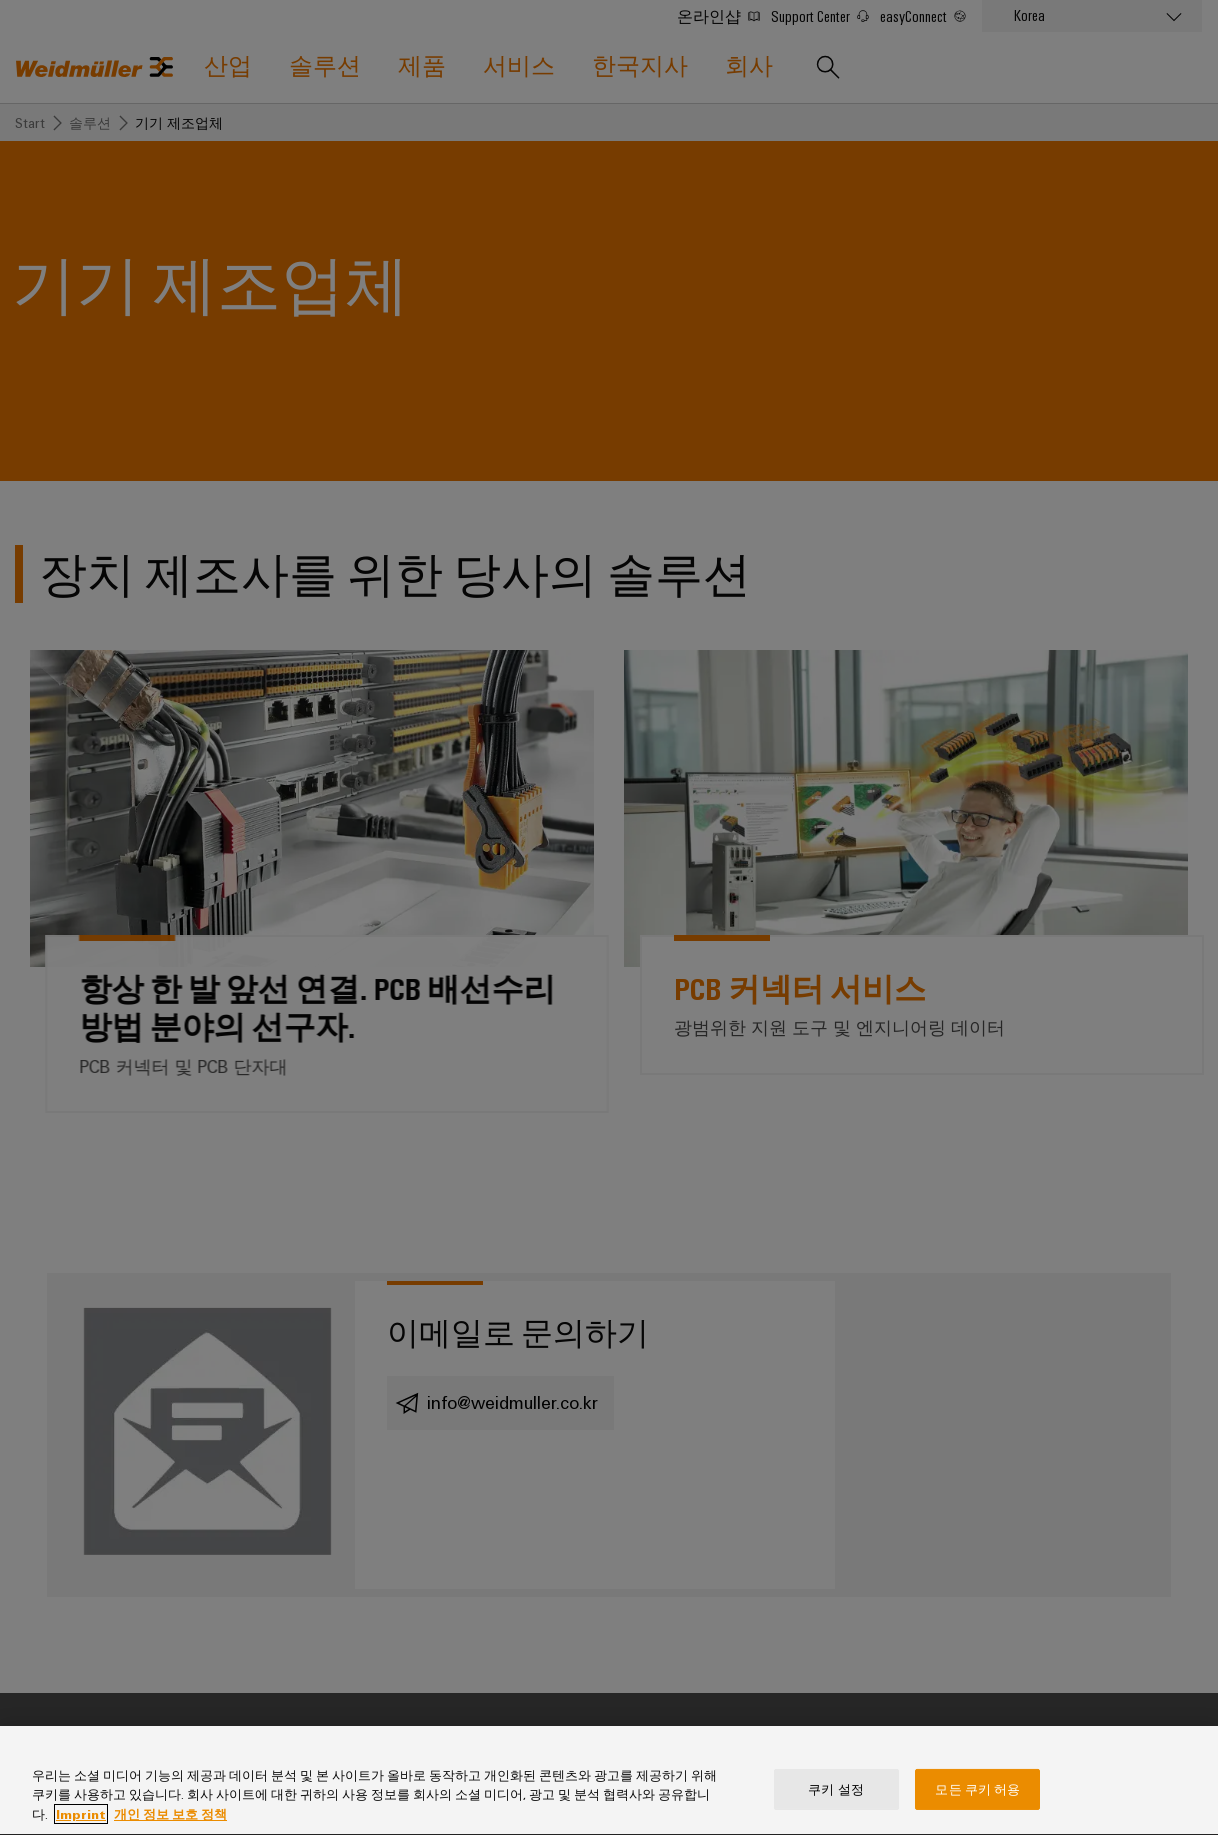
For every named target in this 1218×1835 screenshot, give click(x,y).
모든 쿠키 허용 (977, 1804)
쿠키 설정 (836, 1804)
